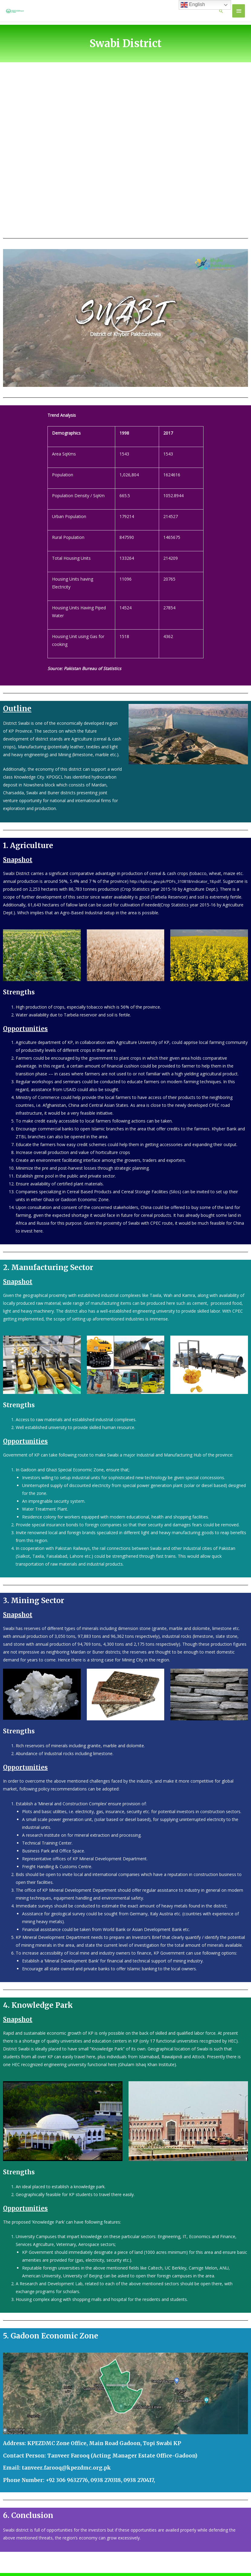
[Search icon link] (221, 16)
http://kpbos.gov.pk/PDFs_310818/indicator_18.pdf (179, 891)
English (193, 4)
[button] (125, 328)
